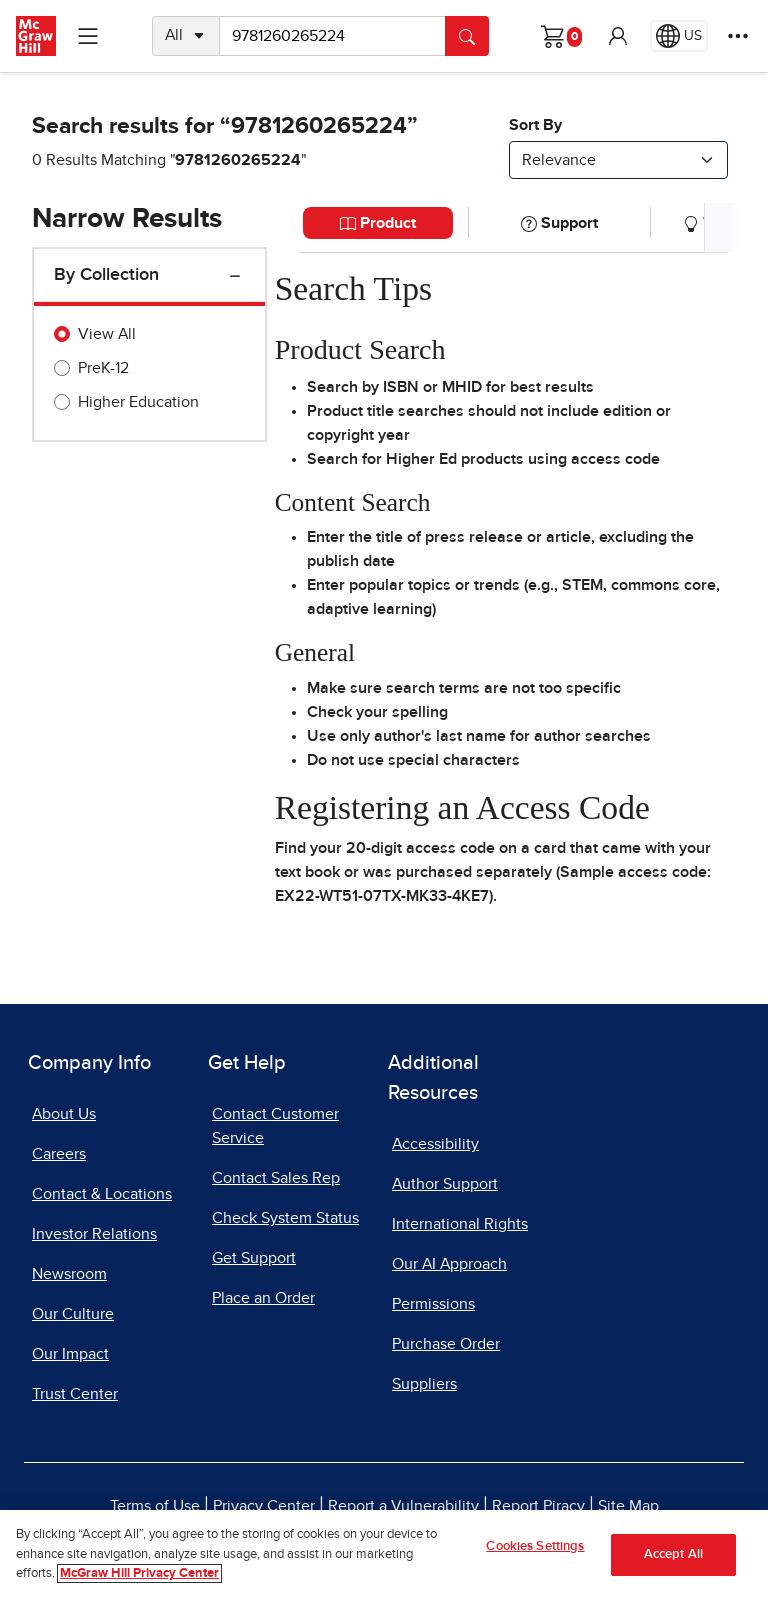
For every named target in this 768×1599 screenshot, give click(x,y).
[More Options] (738, 36)
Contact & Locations (102, 1194)
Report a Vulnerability (403, 1506)
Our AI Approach (449, 1264)
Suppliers (424, 1384)
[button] (618, 36)
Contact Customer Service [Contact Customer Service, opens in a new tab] (275, 1126)
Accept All (673, 1554)
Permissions (433, 1304)
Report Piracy (538, 1506)
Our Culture (73, 1314)
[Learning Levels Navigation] (88, 36)
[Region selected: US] (679, 36)
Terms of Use (155, 1506)
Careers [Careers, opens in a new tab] (59, 1154)
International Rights (460, 1224)
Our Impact (70, 1354)
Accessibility (435, 1144)
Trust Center (75, 1394)
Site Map (628, 1506)
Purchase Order (446, 1344)
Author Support (445, 1184)
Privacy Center (264, 1506)
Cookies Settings (535, 1546)
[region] (384, 1554)
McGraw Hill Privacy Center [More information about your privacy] (139, 1573)
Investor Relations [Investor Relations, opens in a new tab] (94, 1234)
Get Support (254, 1258)
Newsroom (69, 1274)
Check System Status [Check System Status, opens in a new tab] (285, 1218)
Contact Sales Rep (276, 1178)
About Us (64, 1114)
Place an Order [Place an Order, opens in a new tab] (263, 1298)
